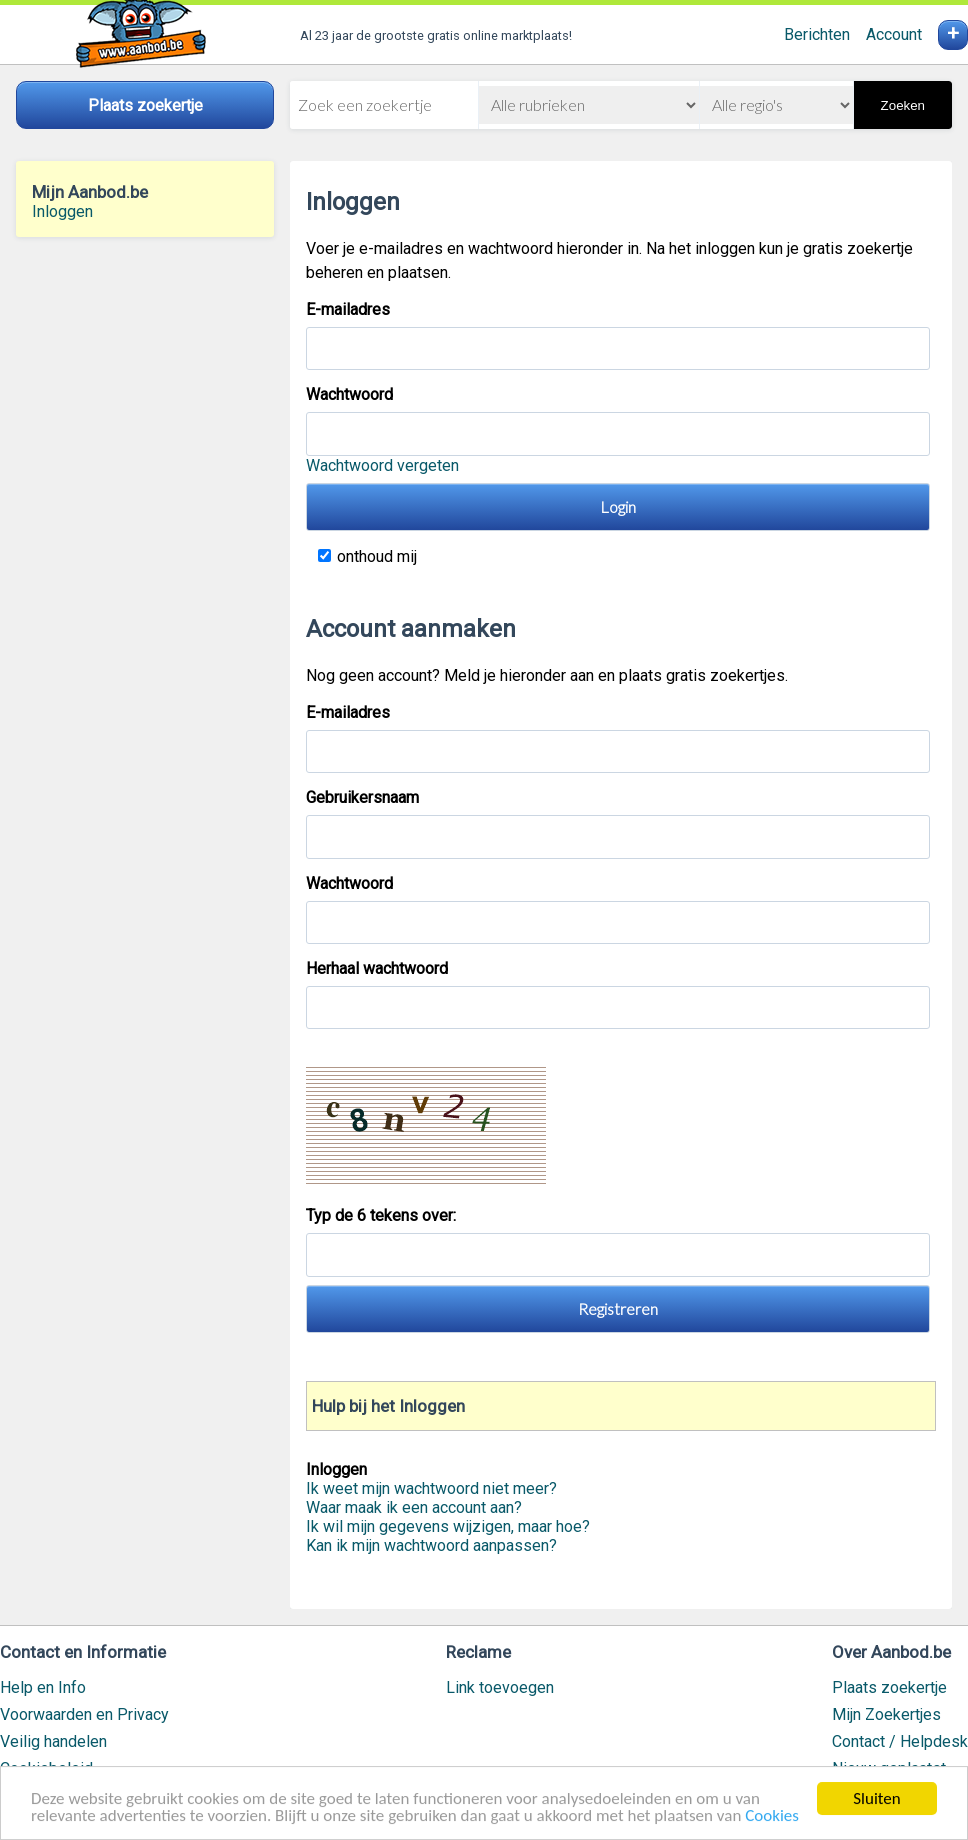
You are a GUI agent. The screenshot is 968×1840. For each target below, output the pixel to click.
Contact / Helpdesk (900, 1741)
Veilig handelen (53, 1741)
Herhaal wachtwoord (377, 968)
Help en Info (43, 1687)
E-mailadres (348, 309)
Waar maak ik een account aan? (414, 1507)
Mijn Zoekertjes (886, 1714)
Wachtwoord (349, 394)
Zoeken (903, 105)
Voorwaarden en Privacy (84, 1714)
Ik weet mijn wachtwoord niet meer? (431, 1488)
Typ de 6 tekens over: (383, 1215)
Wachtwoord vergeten (382, 465)
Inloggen (62, 211)
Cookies (772, 1817)
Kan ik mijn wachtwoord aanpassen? (431, 1545)
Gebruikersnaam (362, 797)
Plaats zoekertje (889, 1687)
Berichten (817, 34)
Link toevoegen (500, 1687)
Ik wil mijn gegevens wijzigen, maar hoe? (448, 1526)
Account (894, 34)
